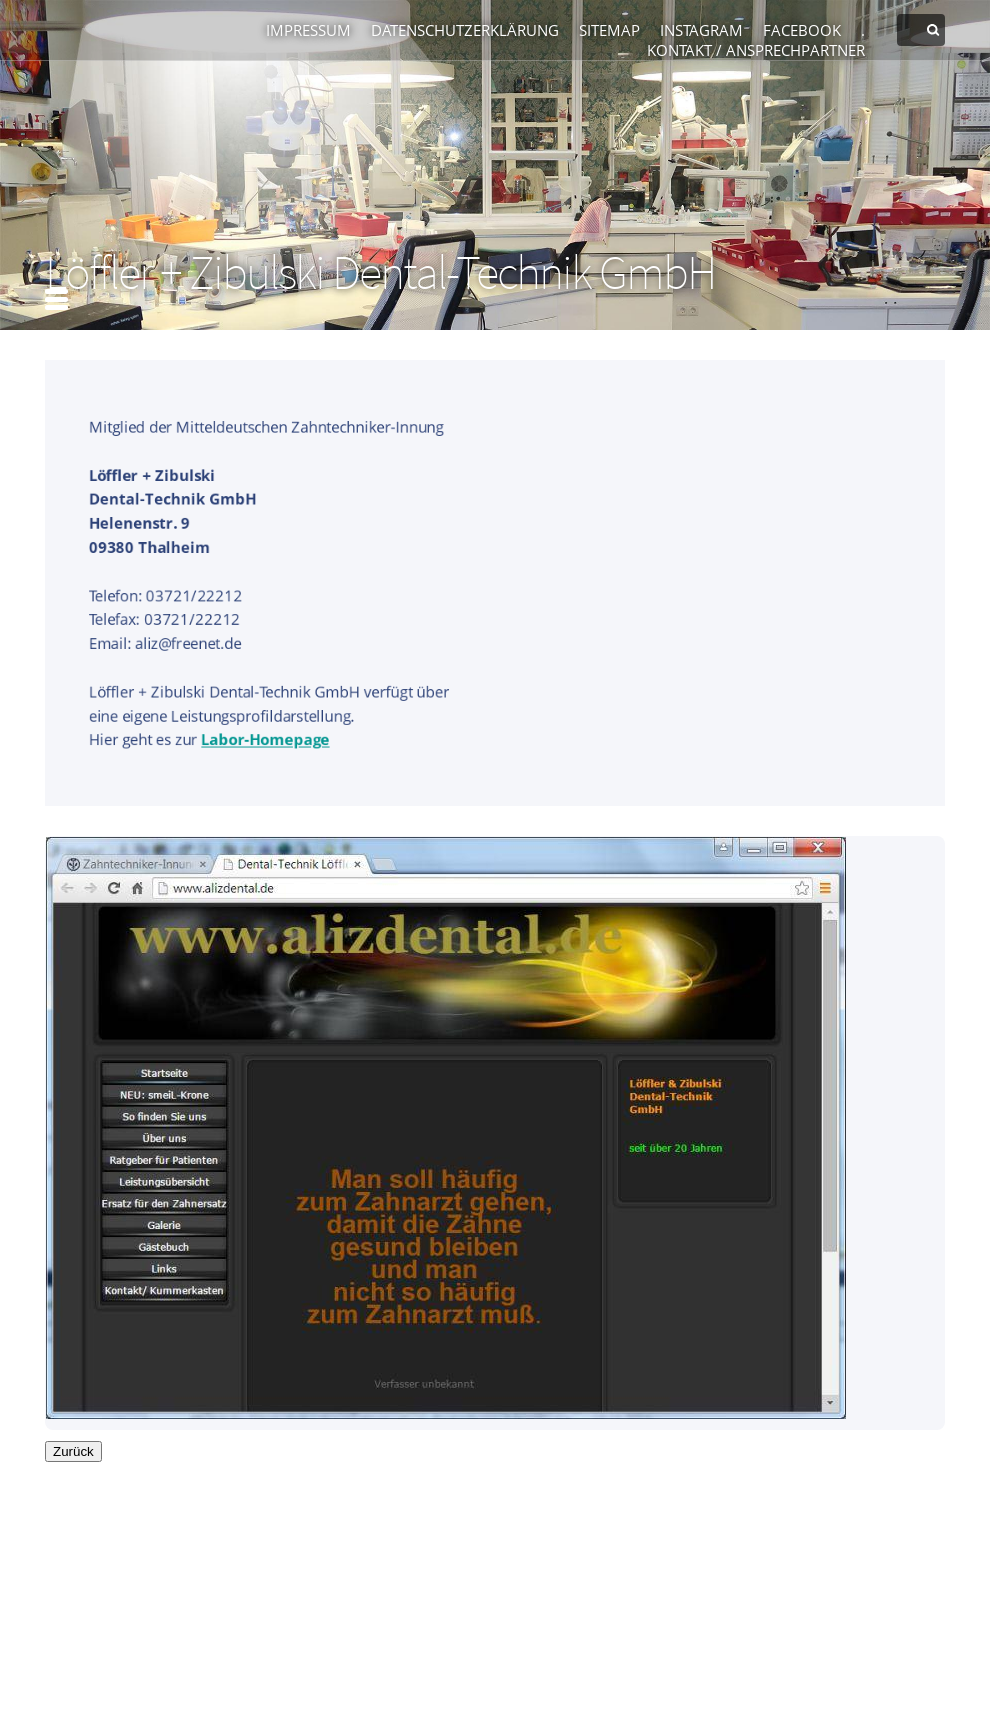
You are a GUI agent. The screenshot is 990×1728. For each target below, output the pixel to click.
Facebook (802, 30)
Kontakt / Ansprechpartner (756, 50)
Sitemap (609, 30)
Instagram (701, 30)
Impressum (308, 30)
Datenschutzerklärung (465, 30)
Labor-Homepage (264, 740)
